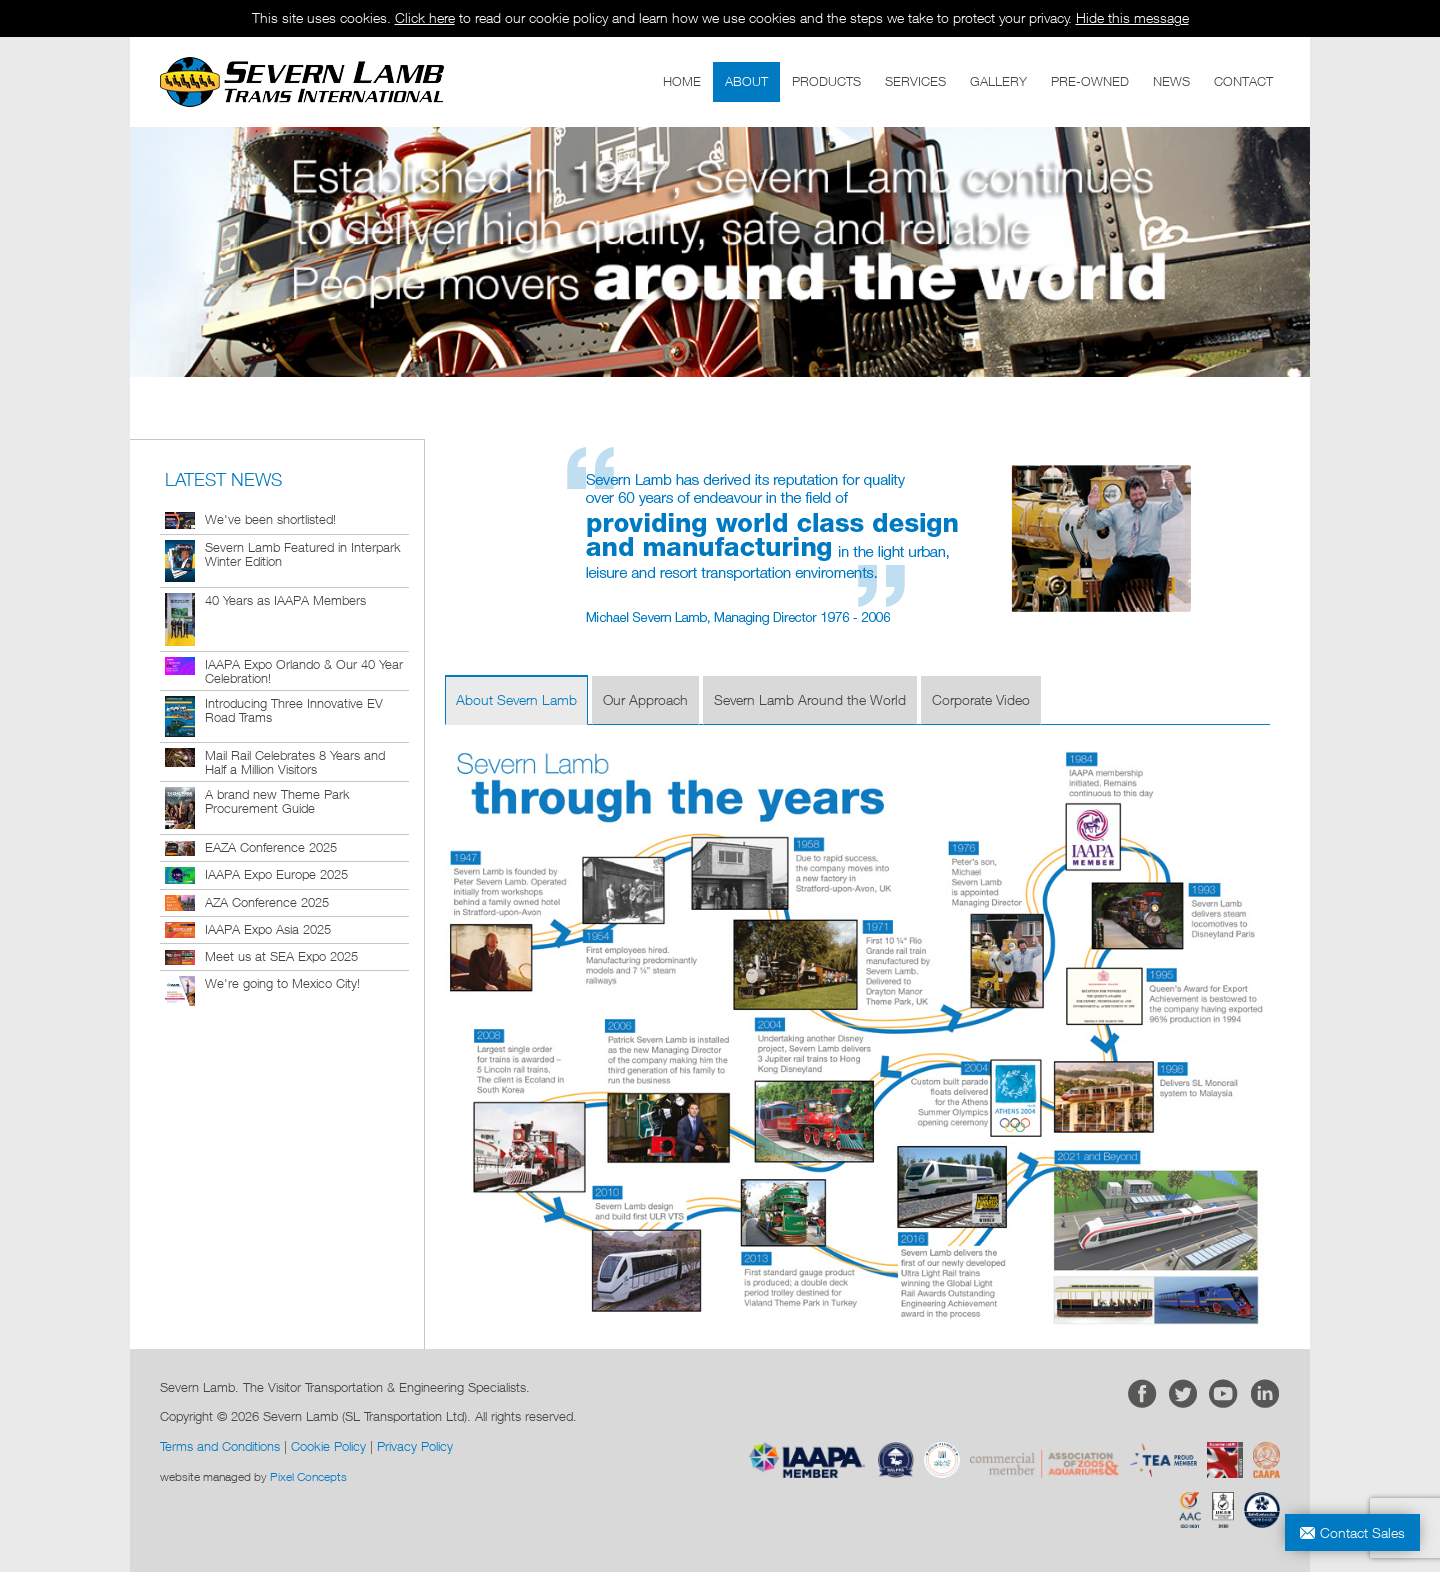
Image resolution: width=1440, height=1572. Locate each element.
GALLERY (998, 81)
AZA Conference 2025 (267, 902)
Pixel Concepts (308, 1476)
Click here (425, 17)
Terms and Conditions (220, 1446)
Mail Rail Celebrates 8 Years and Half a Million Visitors (295, 762)
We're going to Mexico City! (282, 983)
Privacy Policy (415, 1446)
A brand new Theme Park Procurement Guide (277, 801)
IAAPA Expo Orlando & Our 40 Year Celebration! (304, 671)
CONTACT (1243, 81)
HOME (682, 81)
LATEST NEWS (223, 479)
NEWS (1171, 81)
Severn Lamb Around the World (810, 699)
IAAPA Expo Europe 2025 (276, 874)
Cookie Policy (328, 1446)
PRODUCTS (826, 81)
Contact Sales (1362, 1532)
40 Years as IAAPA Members (285, 600)
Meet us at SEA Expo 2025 (281, 956)
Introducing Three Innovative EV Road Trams (294, 710)
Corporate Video (981, 699)
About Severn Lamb (516, 699)
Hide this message (1132, 17)
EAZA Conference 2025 (271, 847)
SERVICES (915, 81)
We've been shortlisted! (270, 519)
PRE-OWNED (1090, 81)
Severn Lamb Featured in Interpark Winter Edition (303, 554)
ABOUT (746, 81)
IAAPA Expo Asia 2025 (268, 929)
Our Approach (645, 699)
